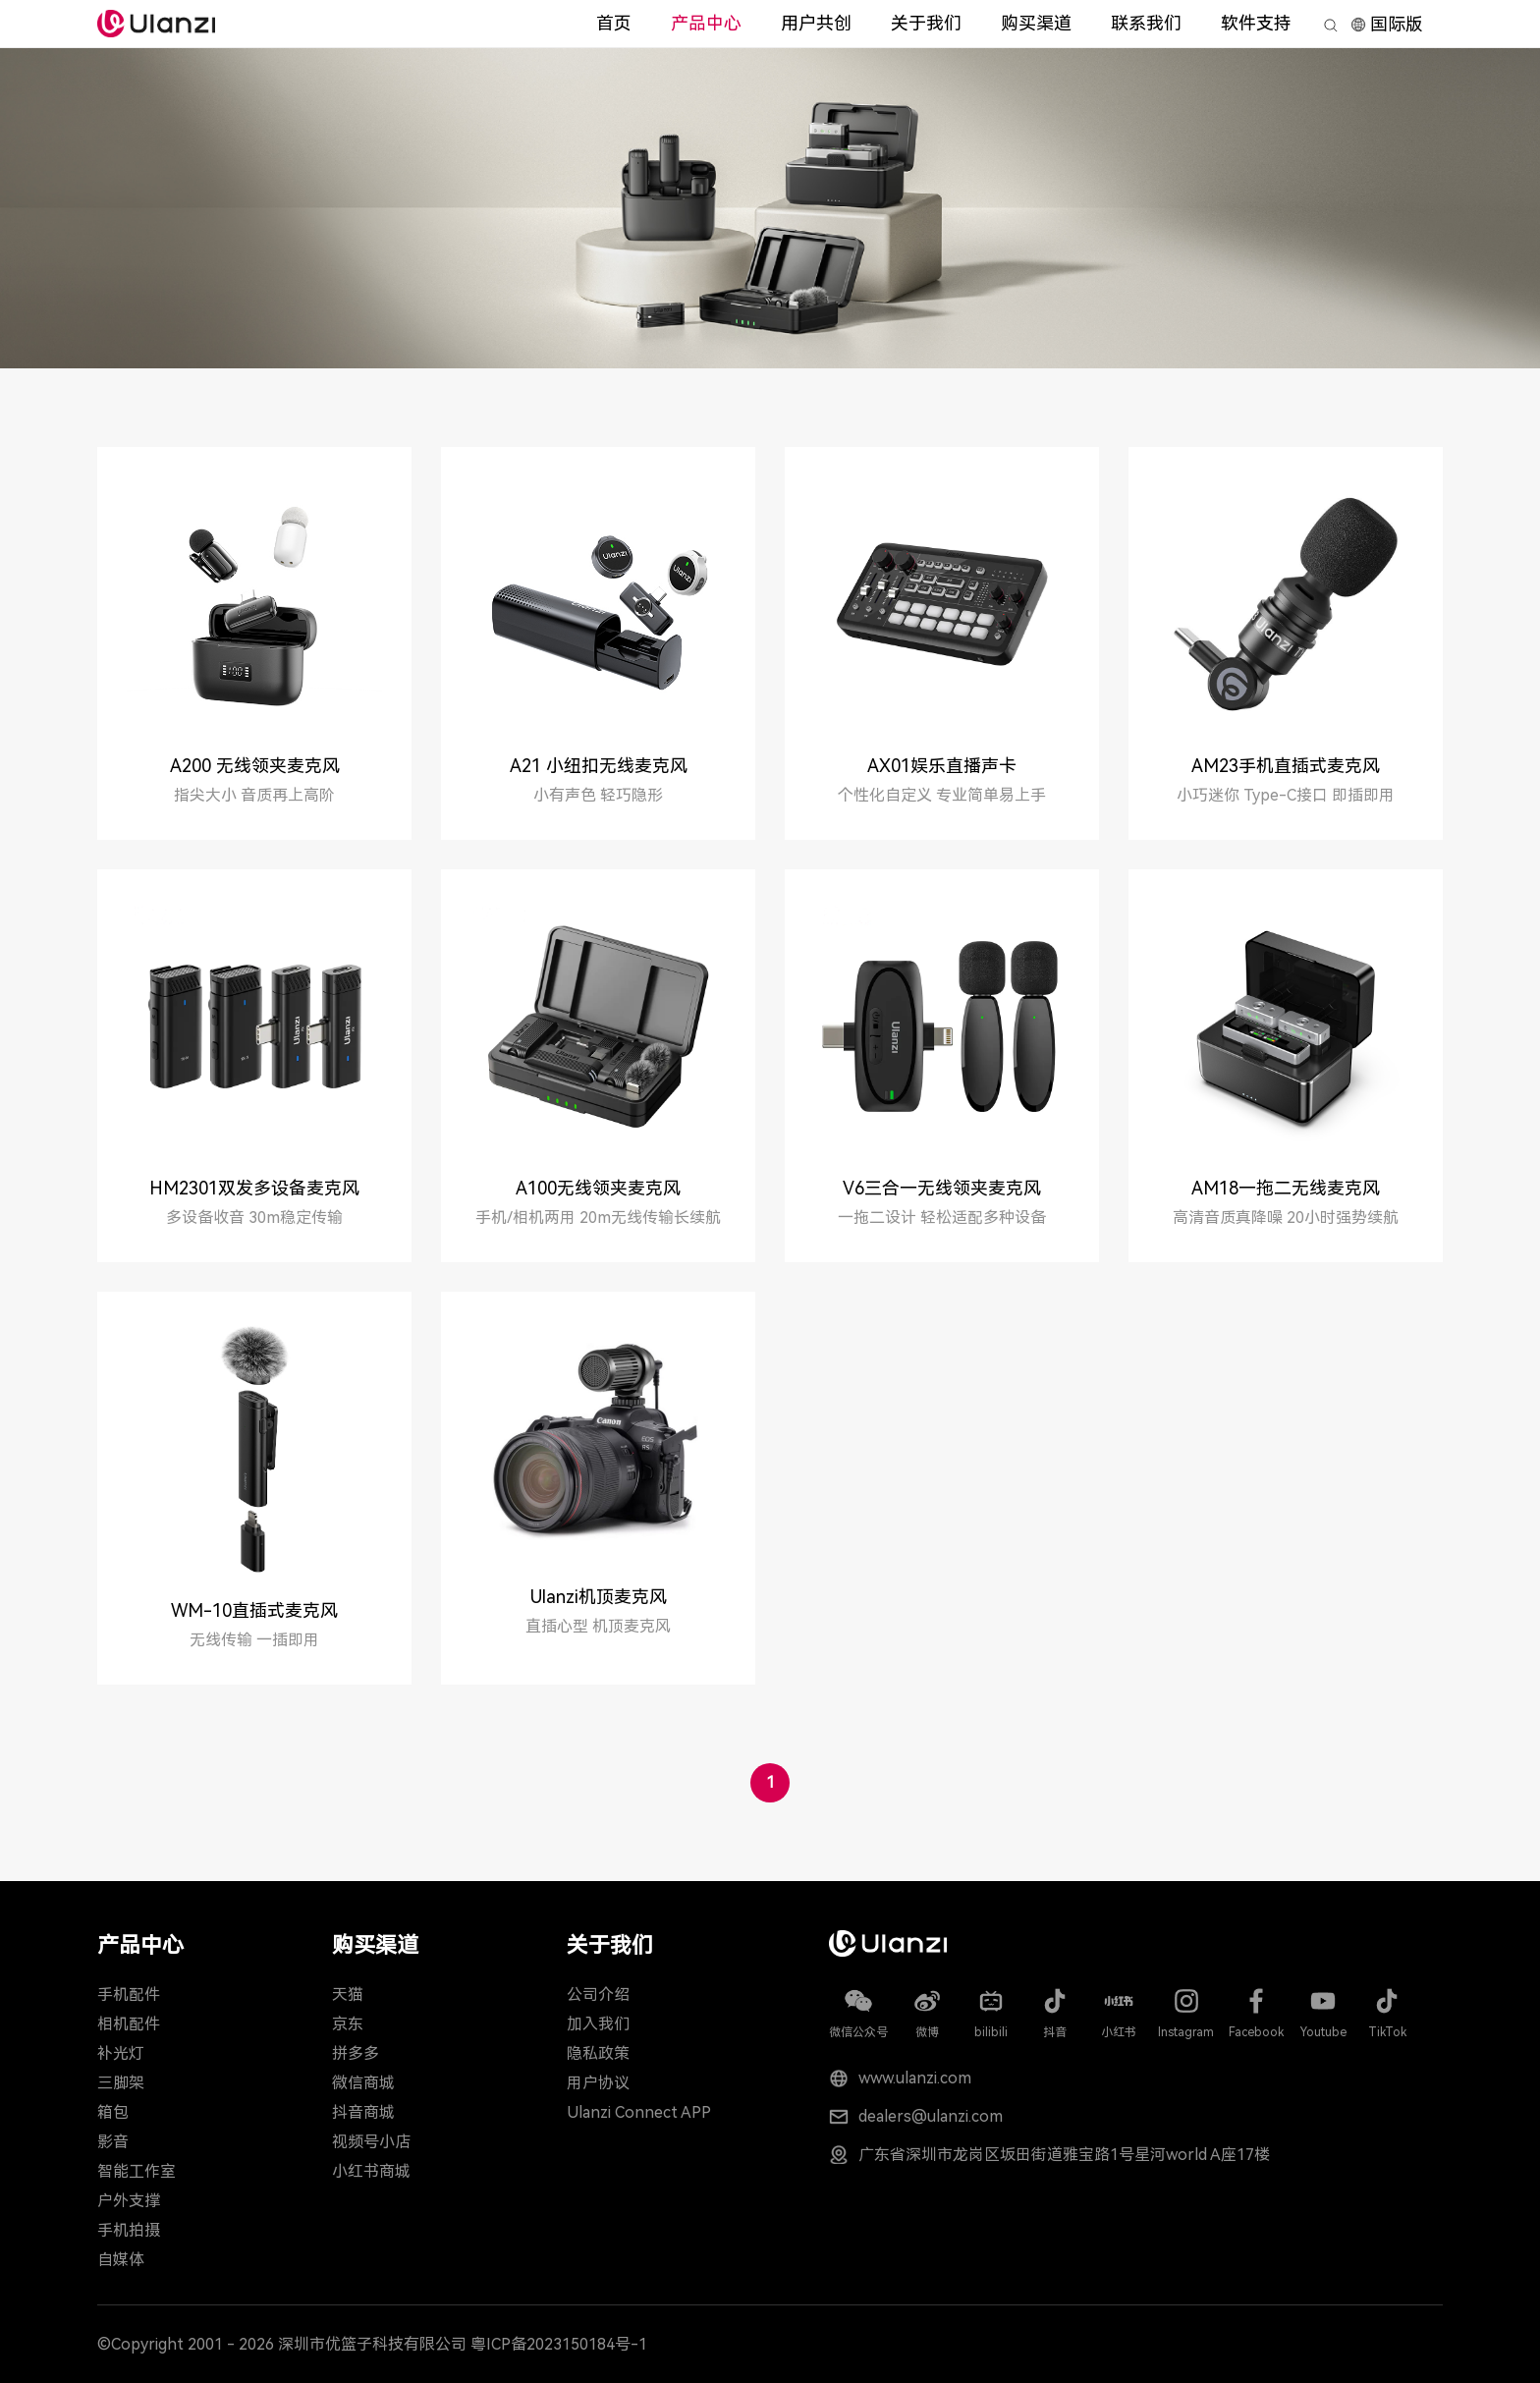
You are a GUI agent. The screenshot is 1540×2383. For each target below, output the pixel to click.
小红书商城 (371, 2171)
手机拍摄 (128, 2230)
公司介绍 (598, 1994)
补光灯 (120, 2053)
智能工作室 (136, 2171)
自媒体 (120, 2259)
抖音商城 (363, 2112)
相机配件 (128, 2024)
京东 (347, 2024)
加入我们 (598, 2024)
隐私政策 (598, 2053)
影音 (113, 2142)
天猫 (347, 1994)
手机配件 (128, 1994)
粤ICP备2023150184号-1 (558, 2344)
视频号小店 (371, 2142)
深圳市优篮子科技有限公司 (372, 2344)
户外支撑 (128, 2200)
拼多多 (355, 2053)
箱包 (113, 2112)
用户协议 (598, 2083)
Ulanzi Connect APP (639, 2112)
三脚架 (120, 2083)
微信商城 (363, 2083)
